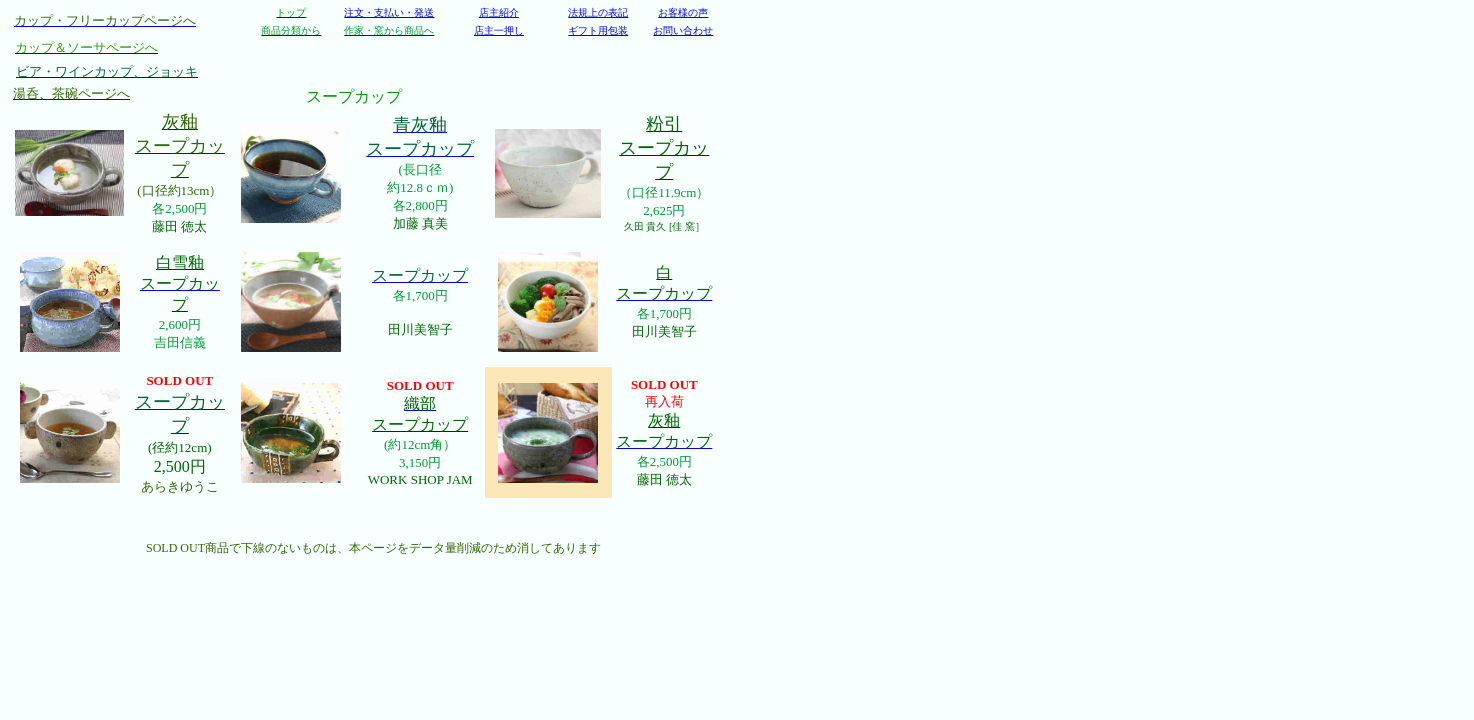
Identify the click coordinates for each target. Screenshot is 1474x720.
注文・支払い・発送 (389, 12)
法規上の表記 (598, 12)
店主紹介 (499, 12)
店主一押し (499, 30)
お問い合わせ (683, 30)
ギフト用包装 (598, 30)
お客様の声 (683, 12)
